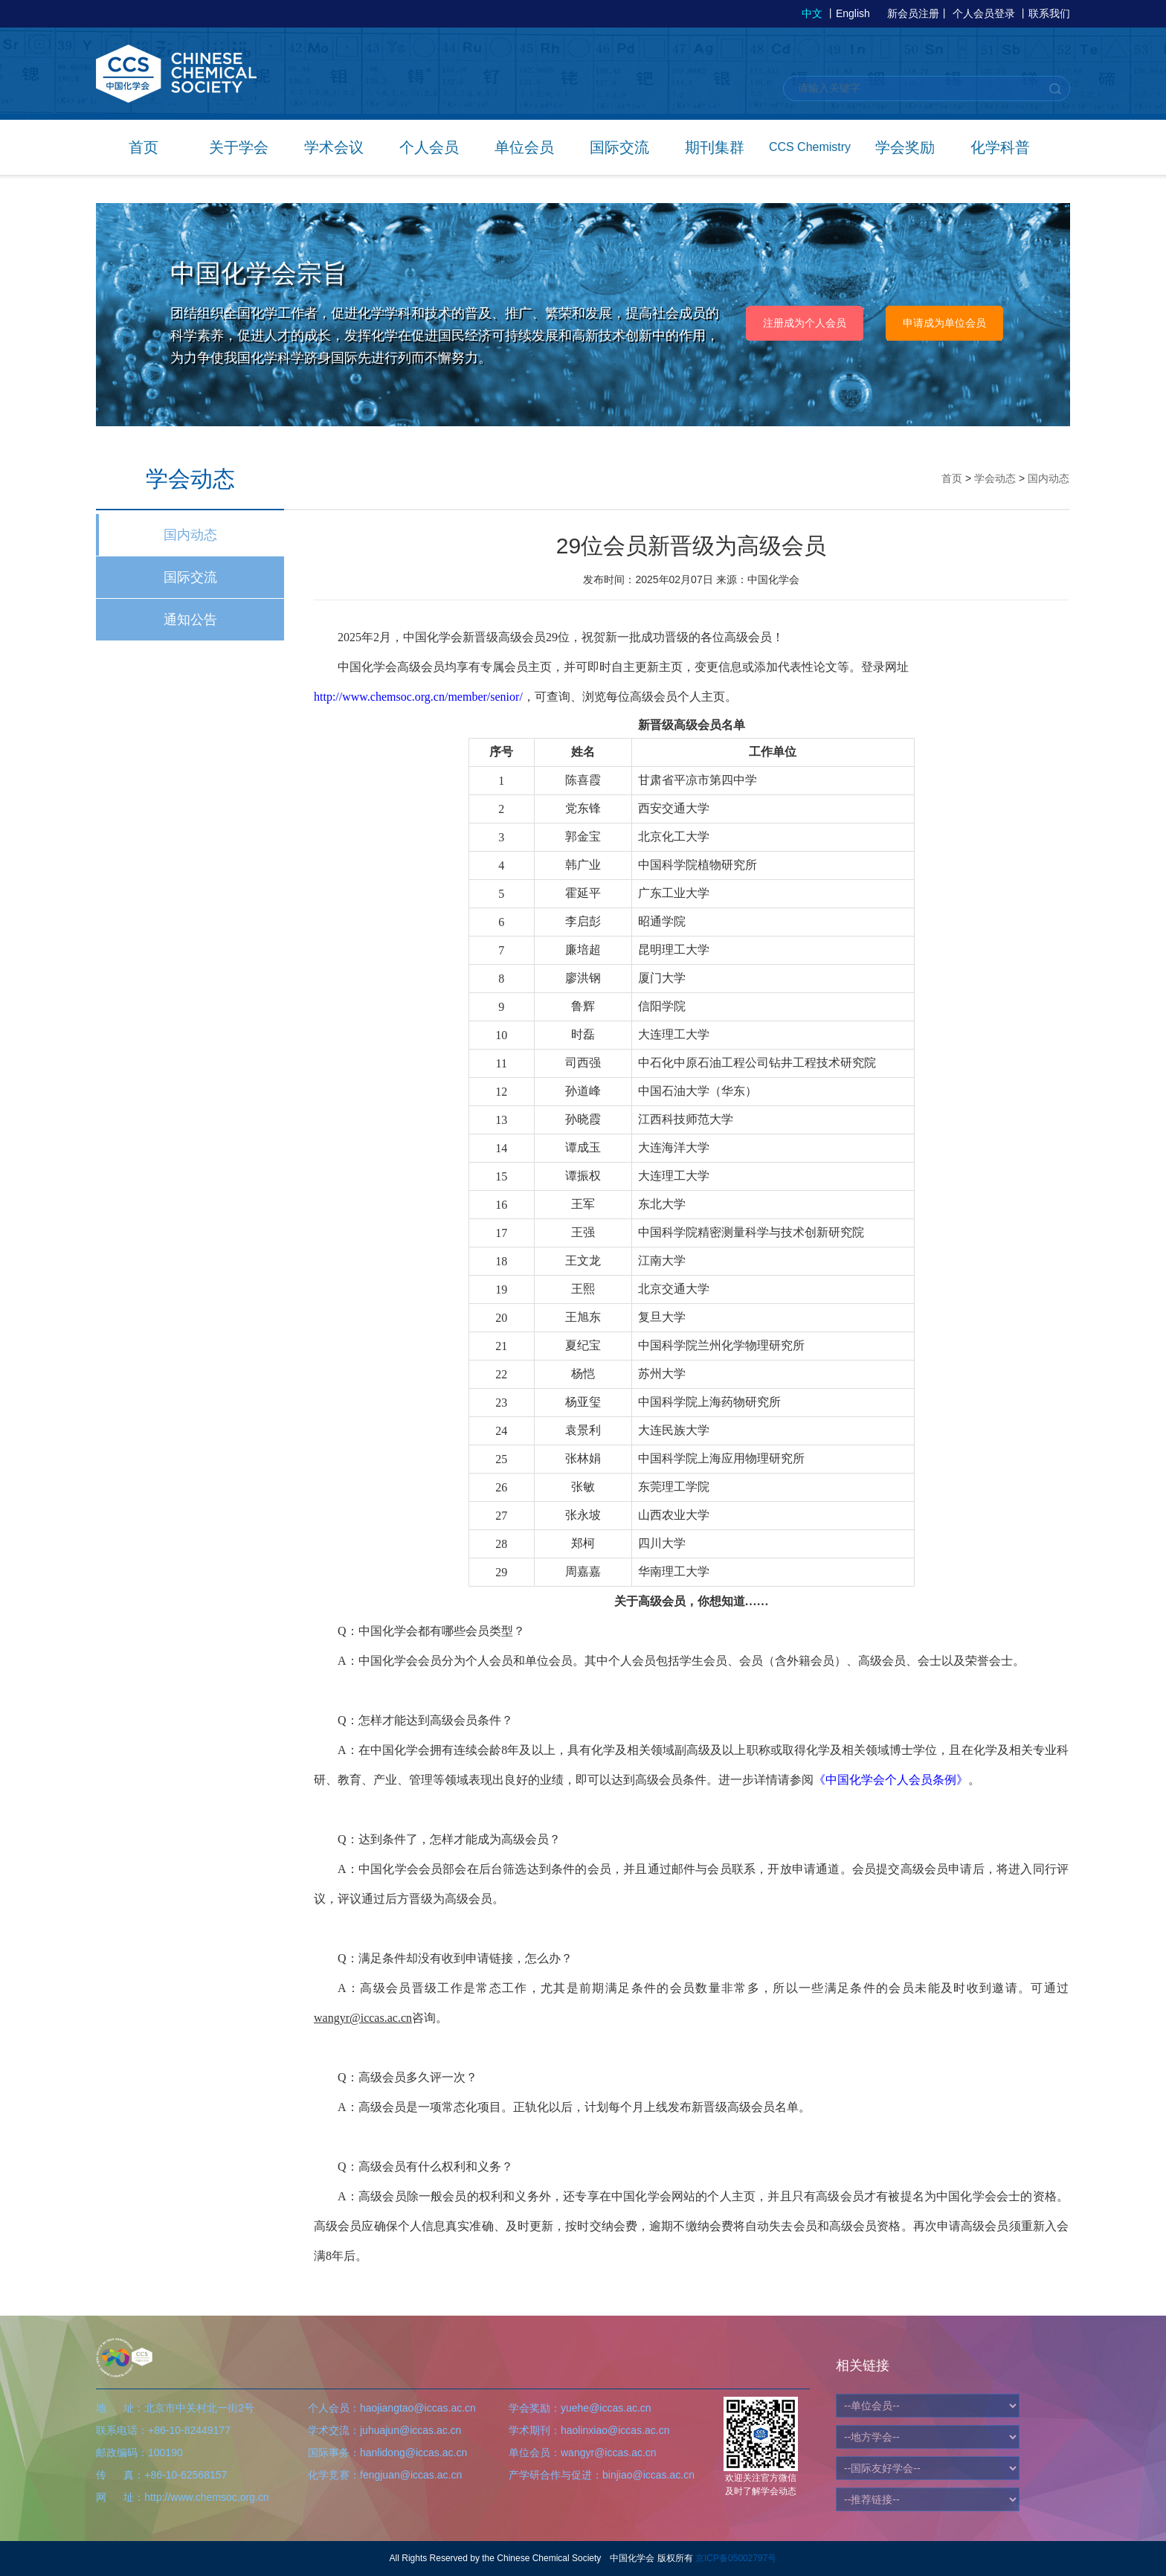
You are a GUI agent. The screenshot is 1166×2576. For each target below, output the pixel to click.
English (853, 13)
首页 (143, 147)
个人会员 (429, 147)
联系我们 (1049, 13)
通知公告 (190, 619)
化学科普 (1000, 147)
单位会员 (524, 147)
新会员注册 (913, 13)
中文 (812, 13)
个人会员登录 (984, 13)
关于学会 (238, 147)
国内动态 (190, 534)
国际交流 (619, 147)
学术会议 (334, 147)
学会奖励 (905, 147)
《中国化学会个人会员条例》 (891, 1779)
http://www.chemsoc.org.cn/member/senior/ (418, 696)
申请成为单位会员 (944, 323)
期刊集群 (714, 147)
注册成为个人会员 (804, 323)
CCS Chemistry (810, 147)
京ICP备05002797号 (735, 2558)
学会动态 (995, 478)
